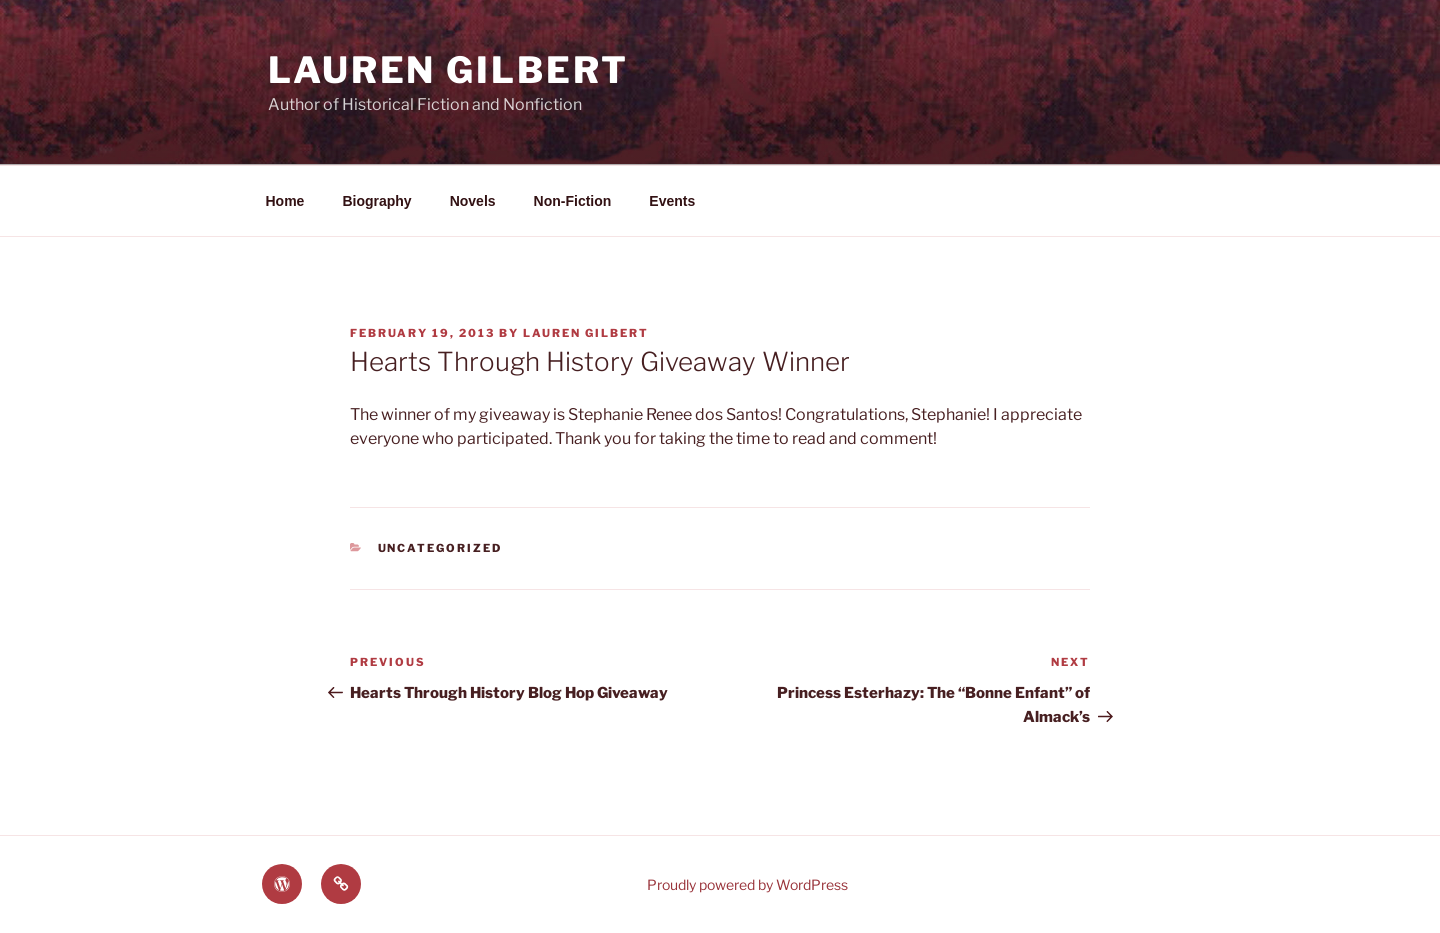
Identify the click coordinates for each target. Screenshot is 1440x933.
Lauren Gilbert (448, 70)
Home (285, 201)
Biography (376, 201)
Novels (473, 201)
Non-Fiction (573, 201)
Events (672, 201)
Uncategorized (440, 548)
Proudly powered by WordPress (747, 884)
